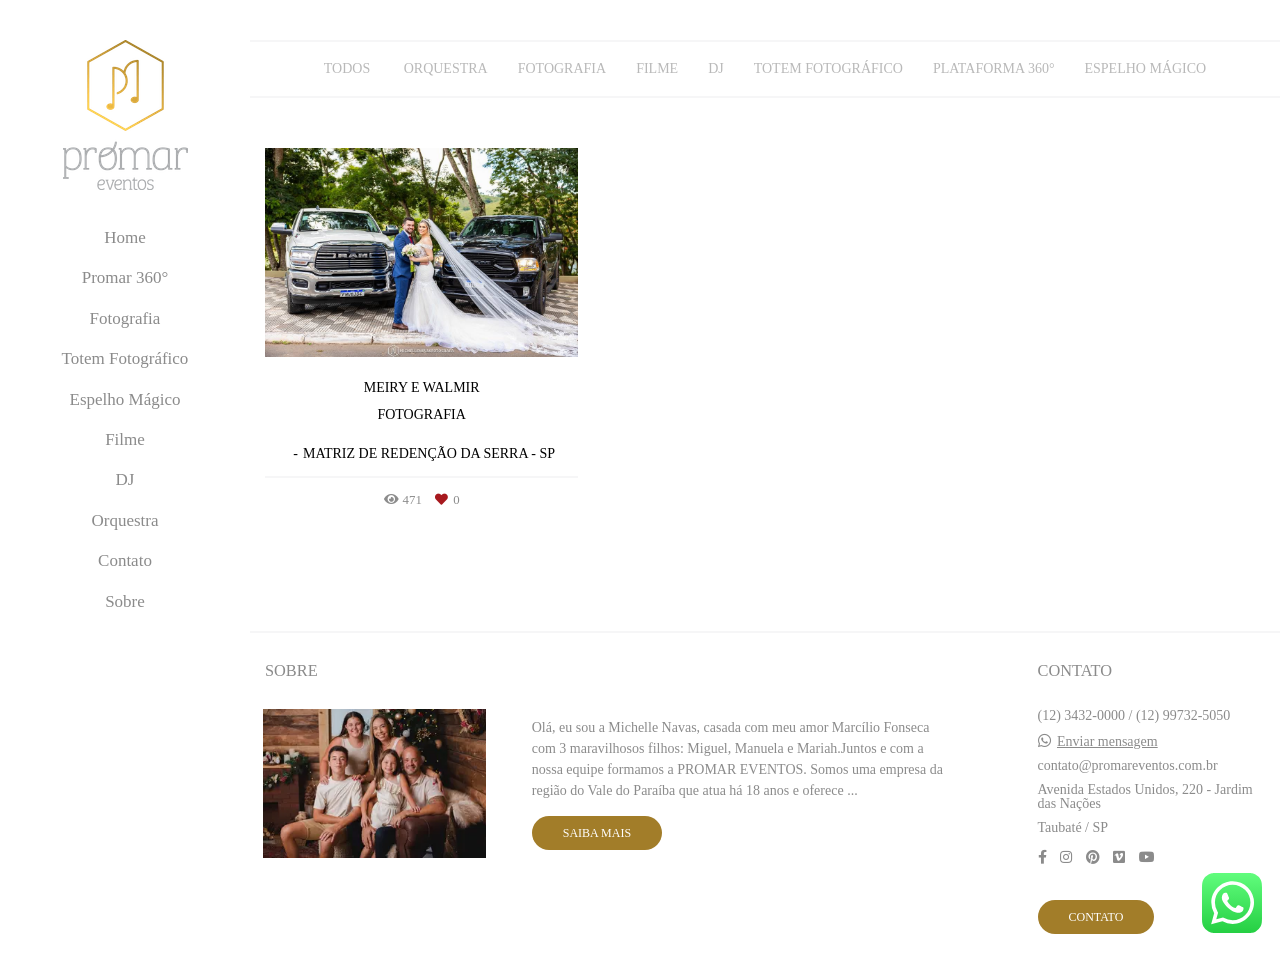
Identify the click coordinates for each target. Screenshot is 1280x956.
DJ (125, 479)
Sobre (125, 601)
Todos (347, 69)
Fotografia (125, 318)
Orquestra (124, 520)
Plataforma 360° (994, 69)
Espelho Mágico (125, 399)
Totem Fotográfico (125, 358)
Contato (125, 560)
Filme (125, 439)
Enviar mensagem (1107, 742)
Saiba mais (597, 833)
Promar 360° (125, 277)
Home (125, 237)
